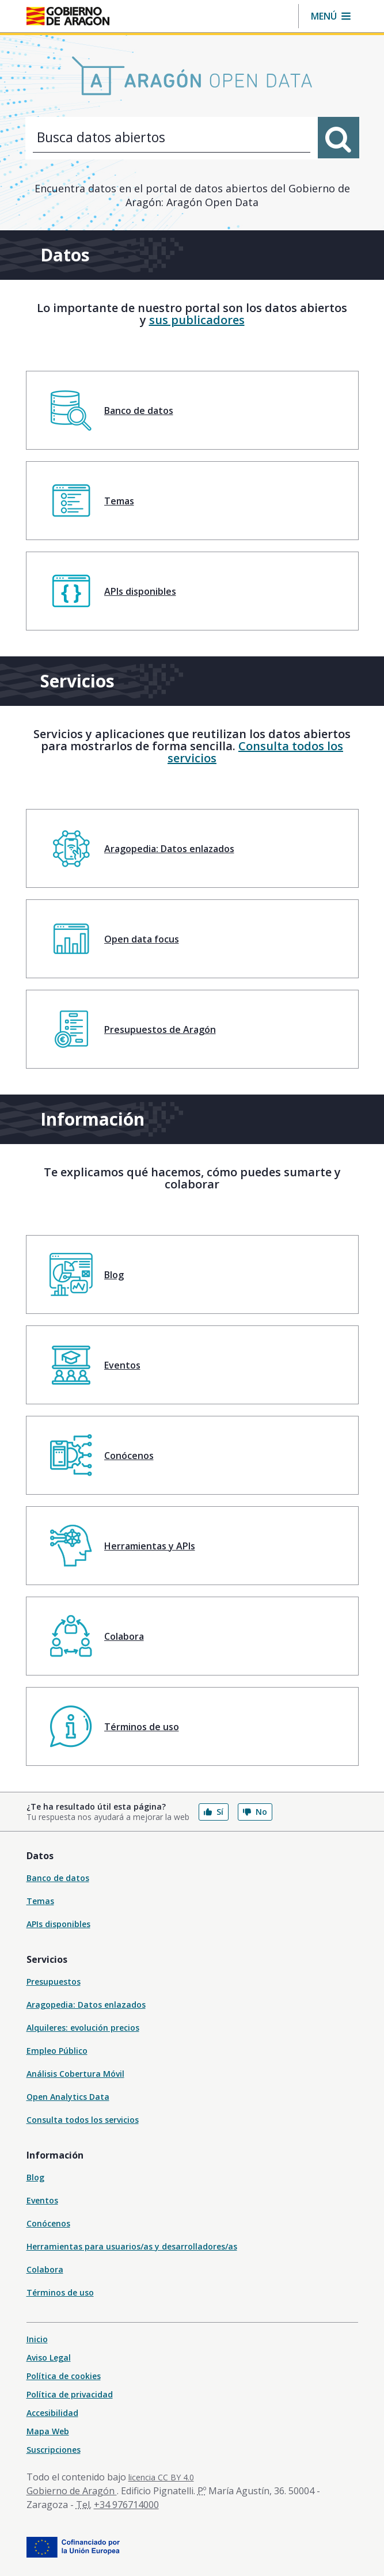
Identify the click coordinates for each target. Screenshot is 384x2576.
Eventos (42, 2200)
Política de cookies (63, 2375)
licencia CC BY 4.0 (161, 2477)
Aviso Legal (48, 2357)
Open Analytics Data (67, 2096)
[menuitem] (192, 410)
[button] (330, 16)
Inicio (37, 2339)
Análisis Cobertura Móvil (75, 2073)
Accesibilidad (52, 2412)
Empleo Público (57, 2050)
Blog (35, 2177)
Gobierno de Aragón (71, 2490)
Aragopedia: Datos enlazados (86, 2004)
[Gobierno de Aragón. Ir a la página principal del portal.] (67, 16)
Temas (40, 1900)
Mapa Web (47, 2431)
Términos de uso (60, 2292)
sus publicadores (197, 320)
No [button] (255, 1811)
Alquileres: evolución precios (82, 2027)
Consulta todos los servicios (255, 752)
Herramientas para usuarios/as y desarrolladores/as (131, 2246)
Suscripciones (53, 2449)
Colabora (44, 2269)
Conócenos (48, 2223)
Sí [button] (213, 1811)
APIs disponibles (58, 1923)
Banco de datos (57, 1877)
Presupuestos (53, 1981)
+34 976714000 (126, 2504)
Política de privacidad (69, 2394)
